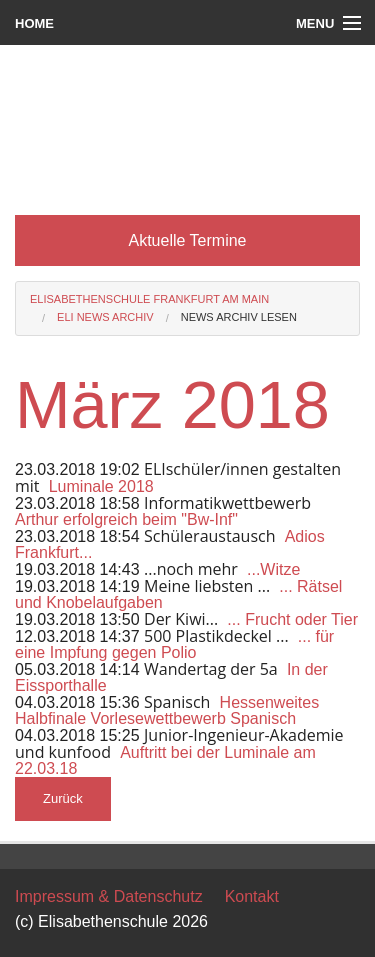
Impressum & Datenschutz (109, 896)
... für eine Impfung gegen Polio (174, 644)
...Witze (273, 569)
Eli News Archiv (105, 317)
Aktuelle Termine (188, 240)
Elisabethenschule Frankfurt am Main (149, 299)
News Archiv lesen (239, 317)
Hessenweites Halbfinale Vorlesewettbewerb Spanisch (167, 710)
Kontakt (252, 896)
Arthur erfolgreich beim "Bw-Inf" (126, 519)
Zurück (63, 798)
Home (34, 23)
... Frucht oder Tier (292, 619)
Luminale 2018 (101, 486)
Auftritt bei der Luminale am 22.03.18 (165, 760)
